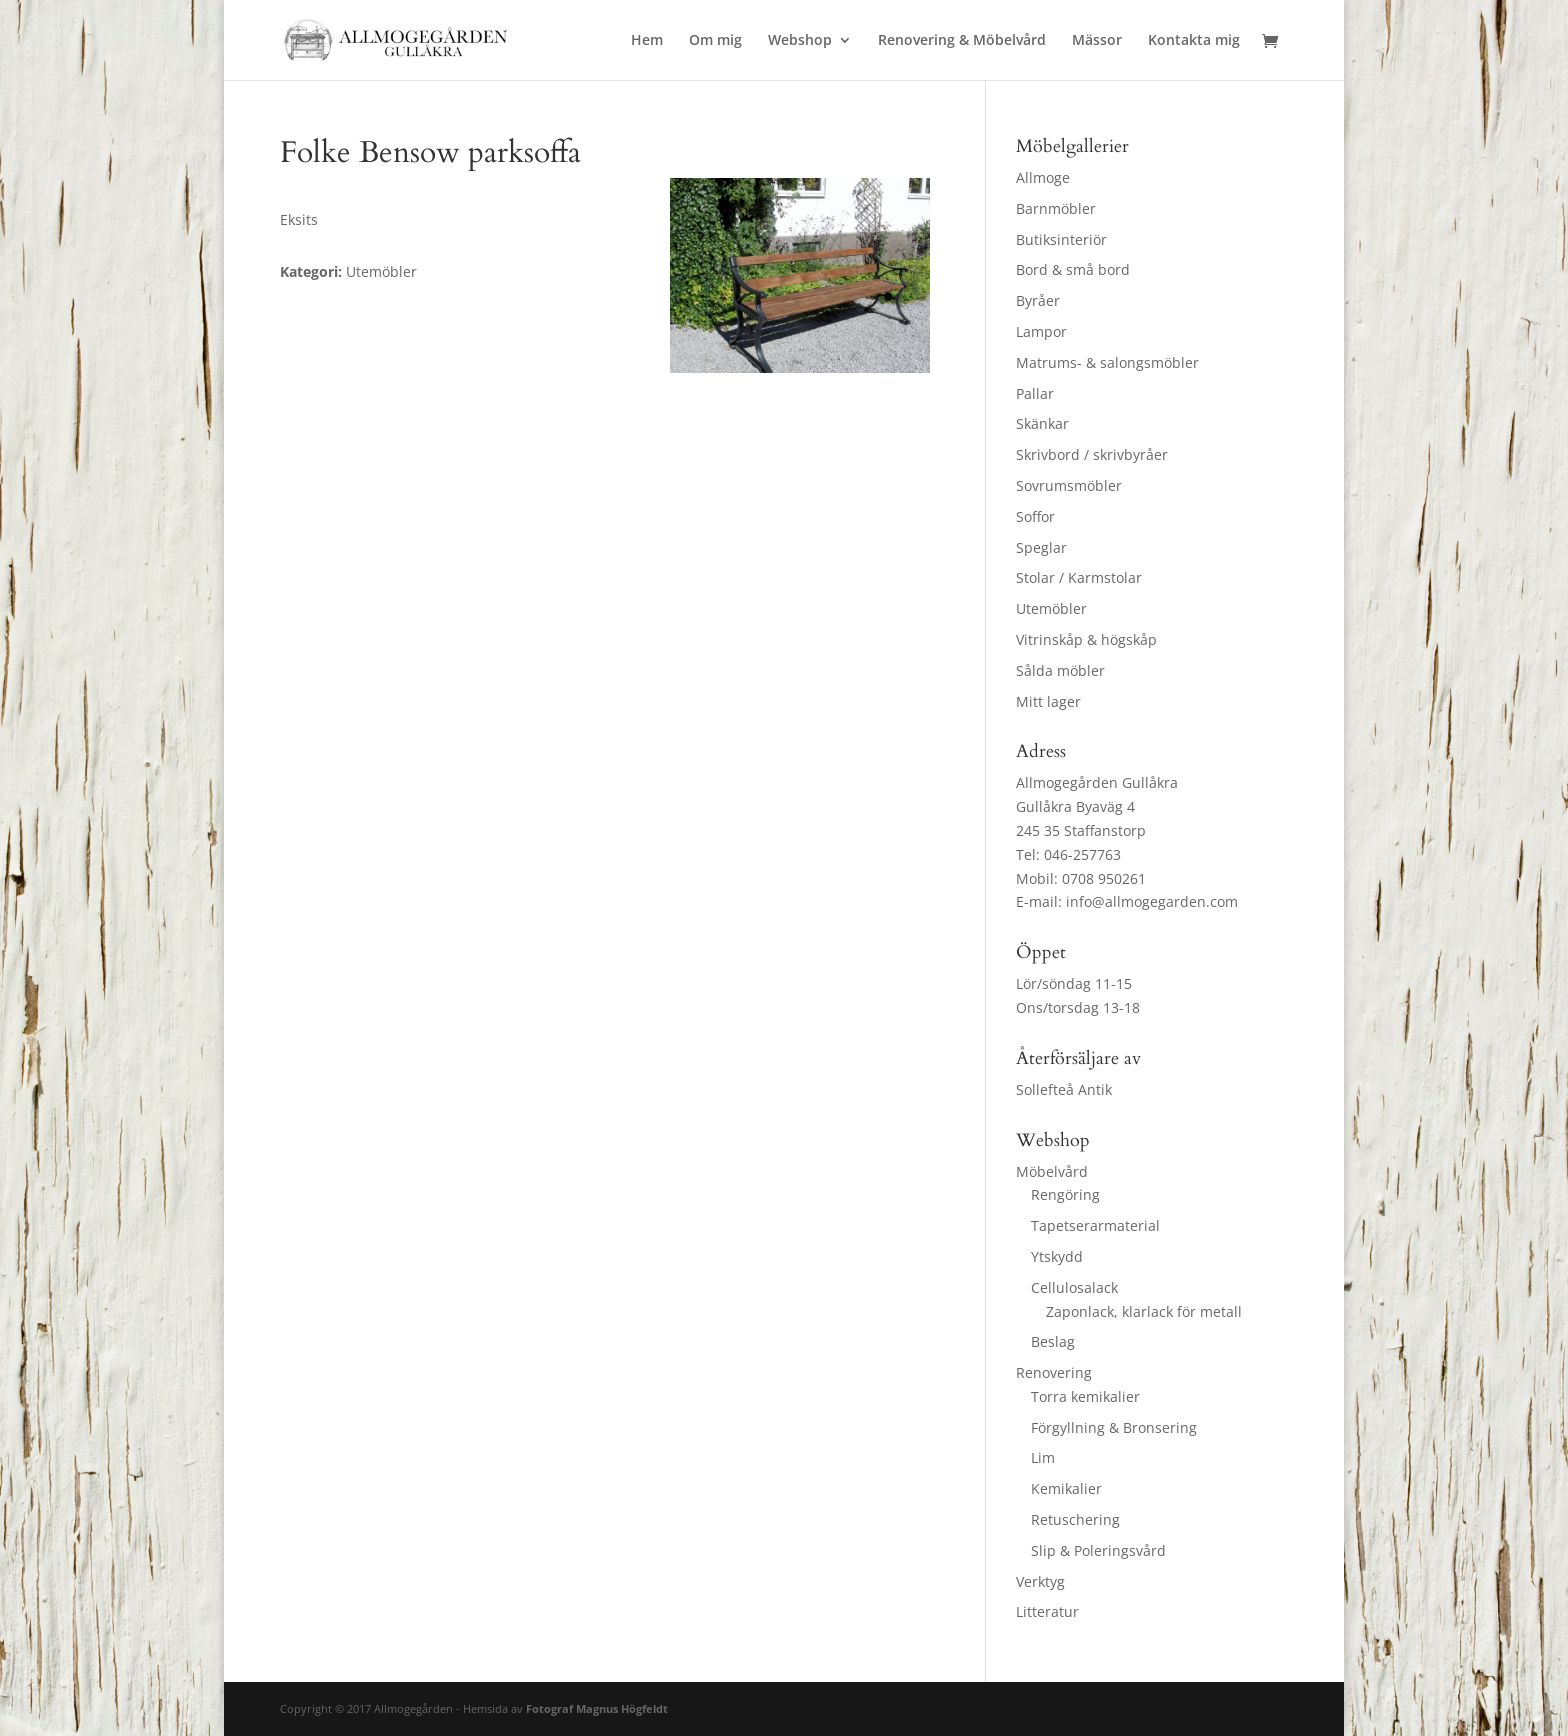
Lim (1043, 1457)
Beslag (1053, 1341)
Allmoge (1043, 177)
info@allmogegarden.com (1152, 901)
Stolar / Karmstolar (1079, 577)
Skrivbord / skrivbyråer (1092, 454)
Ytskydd (1057, 1256)
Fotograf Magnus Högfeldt (597, 1708)
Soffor (1035, 516)
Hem (647, 41)
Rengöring (1065, 1194)
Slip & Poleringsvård (1098, 1550)
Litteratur (1047, 1611)
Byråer (1038, 300)
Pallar (1035, 393)
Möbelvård (1052, 1171)
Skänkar (1042, 423)
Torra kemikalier (1085, 1396)
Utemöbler (1051, 608)
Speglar (1041, 547)
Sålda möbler (1060, 670)
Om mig (715, 41)
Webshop (800, 41)
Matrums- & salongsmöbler (1107, 362)
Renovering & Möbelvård (962, 41)
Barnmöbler (1056, 208)
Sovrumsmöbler (1069, 485)
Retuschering (1075, 1519)
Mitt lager (1048, 701)
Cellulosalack (1074, 1287)
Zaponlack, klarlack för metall (1144, 1311)
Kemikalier (1066, 1488)
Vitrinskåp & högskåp (1086, 639)
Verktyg (1040, 1581)
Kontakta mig (1194, 41)
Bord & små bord (1073, 269)
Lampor (1041, 331)
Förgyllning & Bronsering (1114, 1427)
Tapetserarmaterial (1095, 1225)
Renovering (1054, 1372)
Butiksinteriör (1061, 239)
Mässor (1097, 41)
